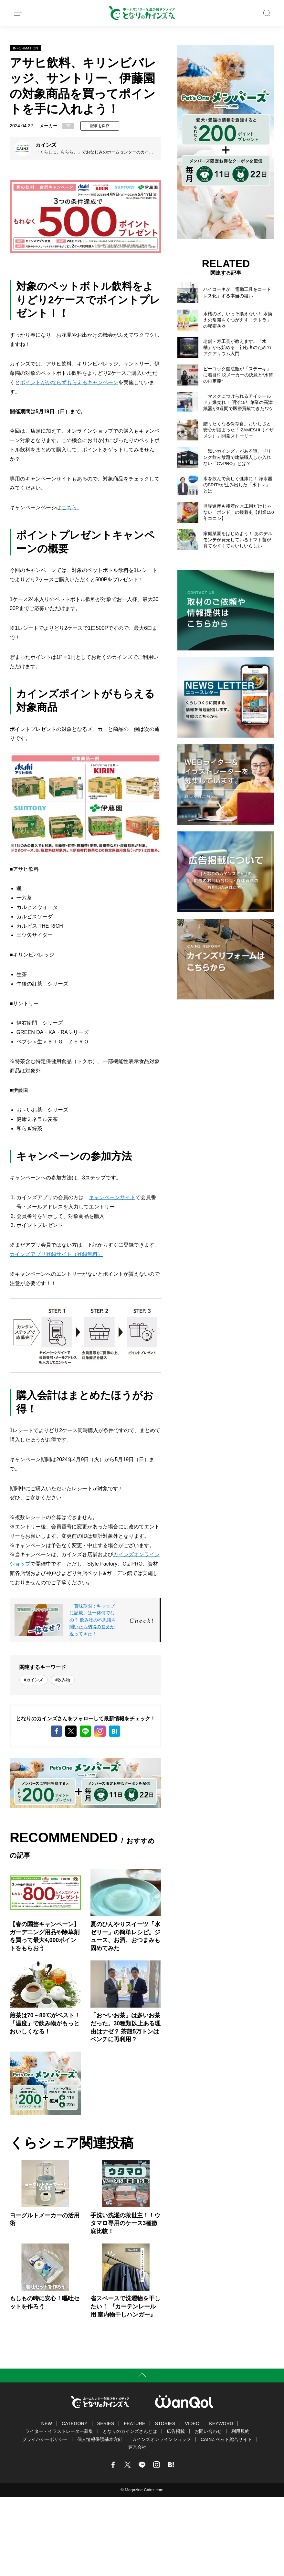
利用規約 (240, 2431)
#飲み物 (62, 1679)
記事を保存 (100, 125)
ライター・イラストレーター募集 (59, 2431)
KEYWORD (221, 2423)
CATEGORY (74, 2423)
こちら (69, 507)
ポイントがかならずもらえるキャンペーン (69, 382)
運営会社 (137, 2447)
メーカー (48, 125)
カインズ (46, 145)
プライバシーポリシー (45, 2439)
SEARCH (266, 13)
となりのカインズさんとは (130, 2431)
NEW (46, 2423)
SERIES (105, 2423)
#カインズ (33, 1679)
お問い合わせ (208, 2431)
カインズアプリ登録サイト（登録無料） (56, 1254)
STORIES (165, 2423)
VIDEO (192, 2423)
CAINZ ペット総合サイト (226, 2439)
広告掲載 (176, 2431)
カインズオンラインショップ (161, 2439)
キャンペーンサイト (112, 1197)
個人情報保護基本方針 (99, 2439)
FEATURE (134, 2423)
